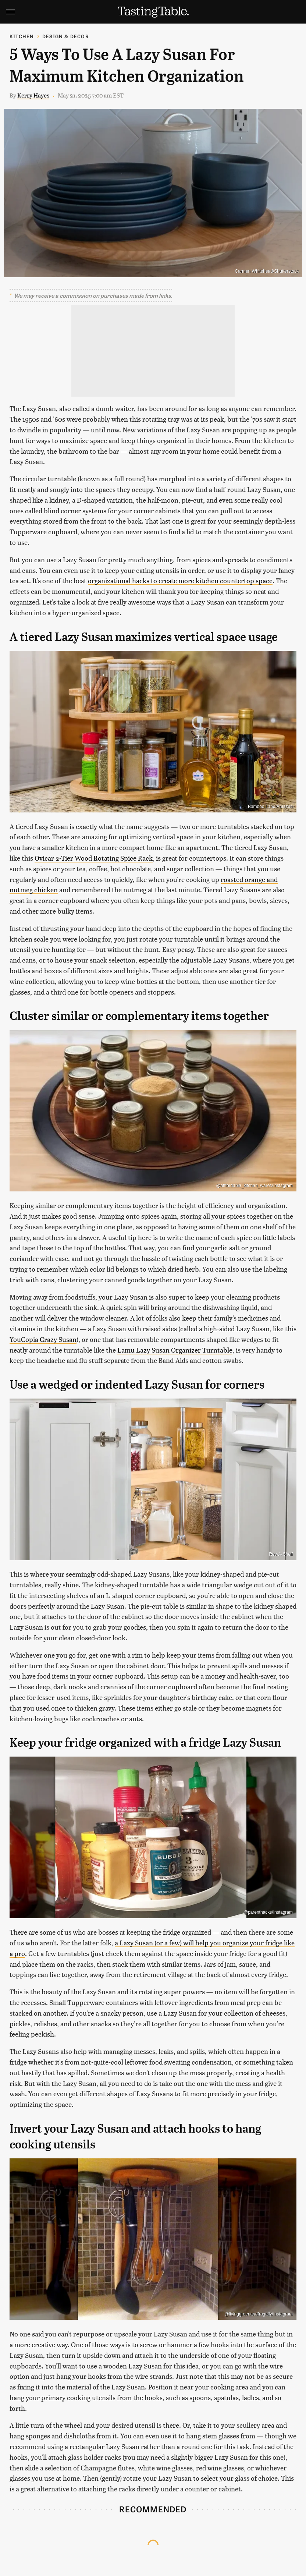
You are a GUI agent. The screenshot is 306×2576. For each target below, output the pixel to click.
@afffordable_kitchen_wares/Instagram (254, 1185)
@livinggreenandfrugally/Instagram (258, 2314)
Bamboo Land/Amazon (270, 806)
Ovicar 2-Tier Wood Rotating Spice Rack (94, 857)
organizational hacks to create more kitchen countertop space (180, 580)
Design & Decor (65, 36)
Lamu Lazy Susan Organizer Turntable (174, 1349)
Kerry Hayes (33, 95)
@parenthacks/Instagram (268, 1912)
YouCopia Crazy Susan (43, 1339)
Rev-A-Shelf (281, 1554)
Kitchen (22, 36)
